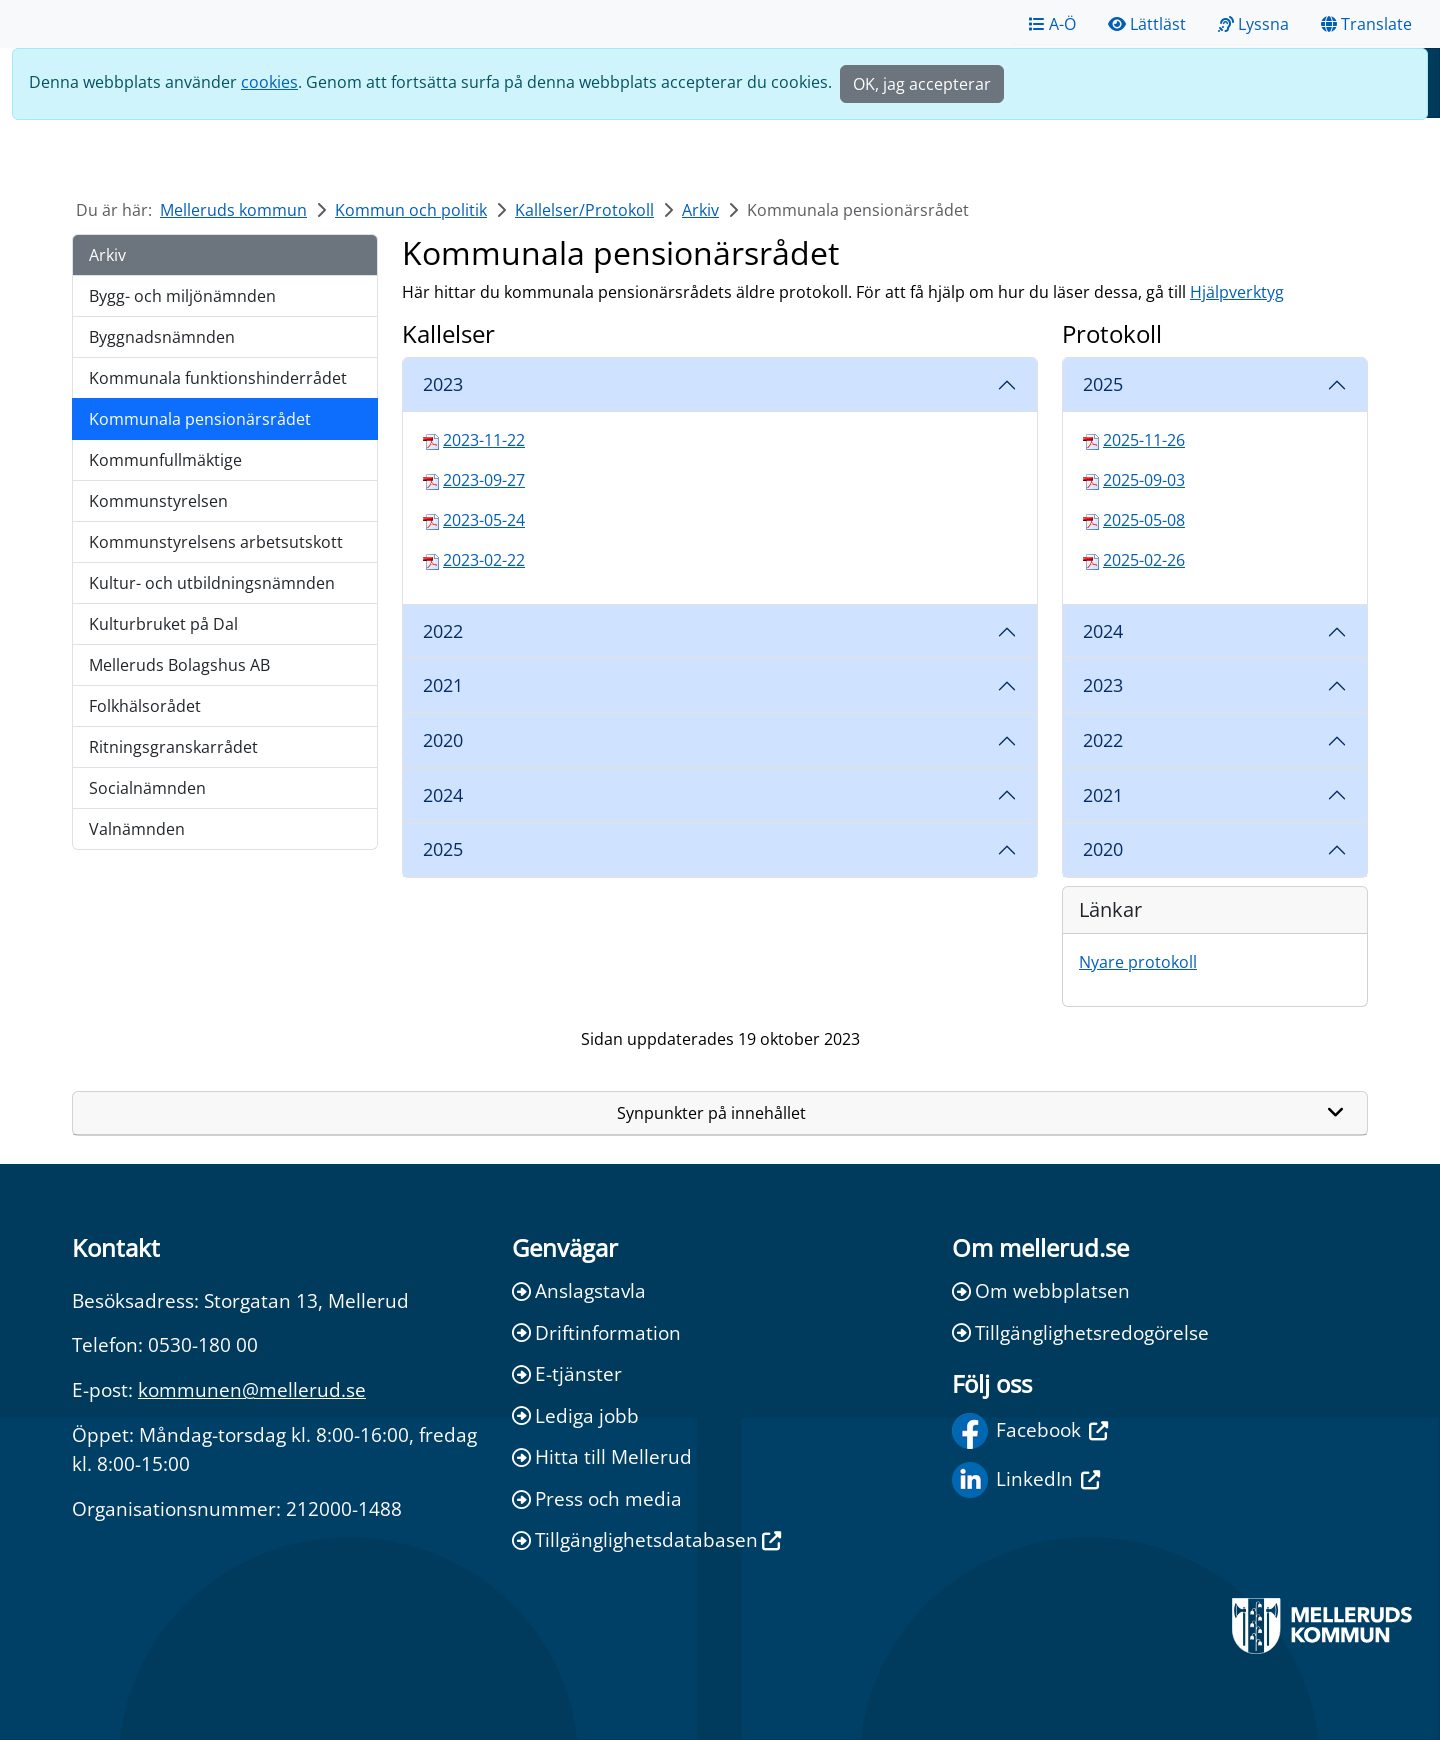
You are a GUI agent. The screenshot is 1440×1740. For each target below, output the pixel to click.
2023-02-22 (484, 560)
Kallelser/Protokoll (584, 210)
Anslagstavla (579, 1290)
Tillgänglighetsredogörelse (1080, 1332)
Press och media (597, 1498)
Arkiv (700, 210)
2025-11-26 (1144, 440)
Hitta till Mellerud (602, 1456)
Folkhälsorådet (145, 706)
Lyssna (1253, 24)
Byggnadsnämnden (162, 337)
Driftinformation (596, 1332)
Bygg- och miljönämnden (182, 296)
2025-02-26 (1144, 560)
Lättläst (1147, 24)
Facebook (1030, 1431)
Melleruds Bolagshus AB (179, 665)
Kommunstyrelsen (158, 501)
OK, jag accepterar (922, 84)
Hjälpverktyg (1237, 292)
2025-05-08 (1144, 520)
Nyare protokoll (1138, 962)
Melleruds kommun (233, 210)
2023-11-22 (484, 440)
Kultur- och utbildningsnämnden (212, 583)
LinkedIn (1026, 1480)
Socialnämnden (147, 788)
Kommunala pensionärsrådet (200, 419)
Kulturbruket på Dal (163, 624)
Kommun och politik (411, 210)
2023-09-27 (484, 480)
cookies (269, 82)
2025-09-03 (1144, 480)
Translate (1366, 24)
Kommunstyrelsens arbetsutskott (216, 542)
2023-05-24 (484, 520)
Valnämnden (137, 829)
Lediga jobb (575, 1415)
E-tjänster (567, 1373)
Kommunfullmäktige (165, 460)
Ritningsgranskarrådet (173, 747)
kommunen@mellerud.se (252, 1389)
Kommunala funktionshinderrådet (218, 378)
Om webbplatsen (1041, 1290)
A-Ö (1052, 24)
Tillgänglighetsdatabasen (646, 1539)
